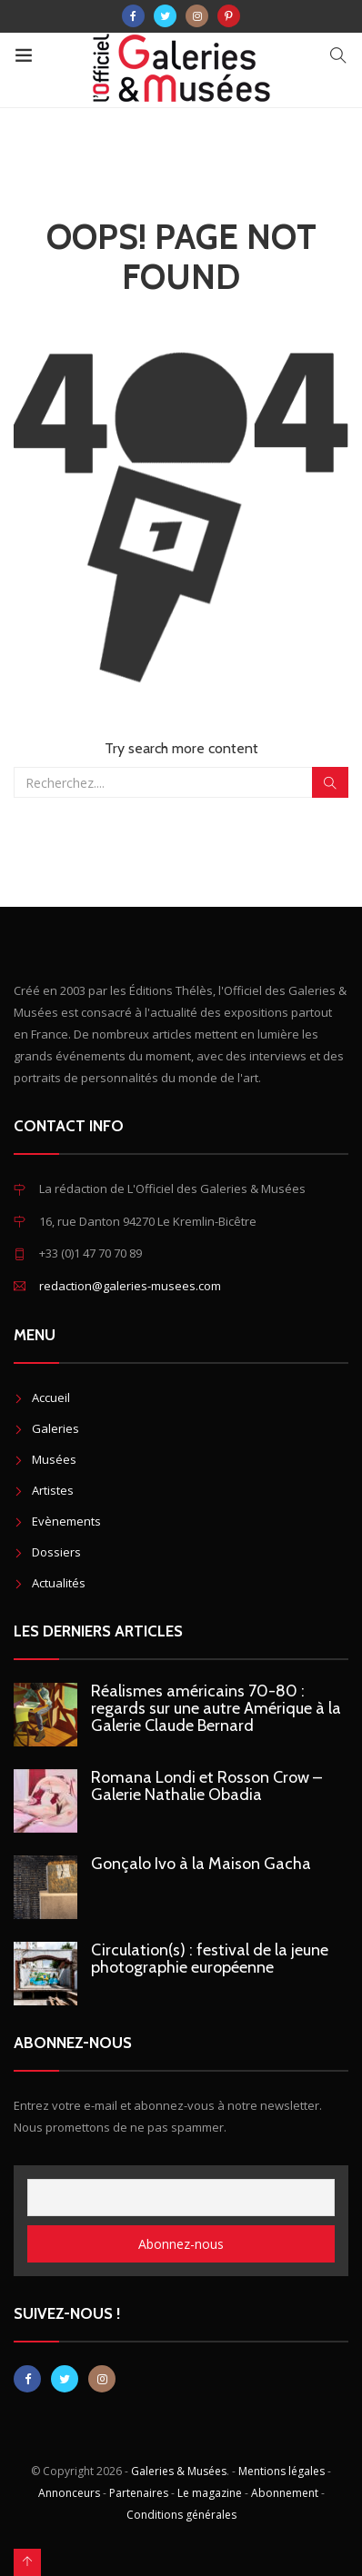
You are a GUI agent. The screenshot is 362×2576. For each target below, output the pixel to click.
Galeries (55, 1428)
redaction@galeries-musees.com (130, 1286)
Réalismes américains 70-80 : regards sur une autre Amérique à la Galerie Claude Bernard (216, 1708)
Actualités (58, 1583)
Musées (54, 1459)
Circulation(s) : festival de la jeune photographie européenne (209, 1958)
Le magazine (209, 2493)
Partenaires (138, 2493)
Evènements (66, 1521)
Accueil (51, 1397)
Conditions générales (181, 2514)
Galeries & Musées (178, 2471)
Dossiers (56, 1552)
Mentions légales (281, 2471)
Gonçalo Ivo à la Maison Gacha (201, 1864)
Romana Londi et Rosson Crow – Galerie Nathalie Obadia (206, 1786)
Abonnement (284, 2493)
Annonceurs (69, 2493)
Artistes (53, 1490)
